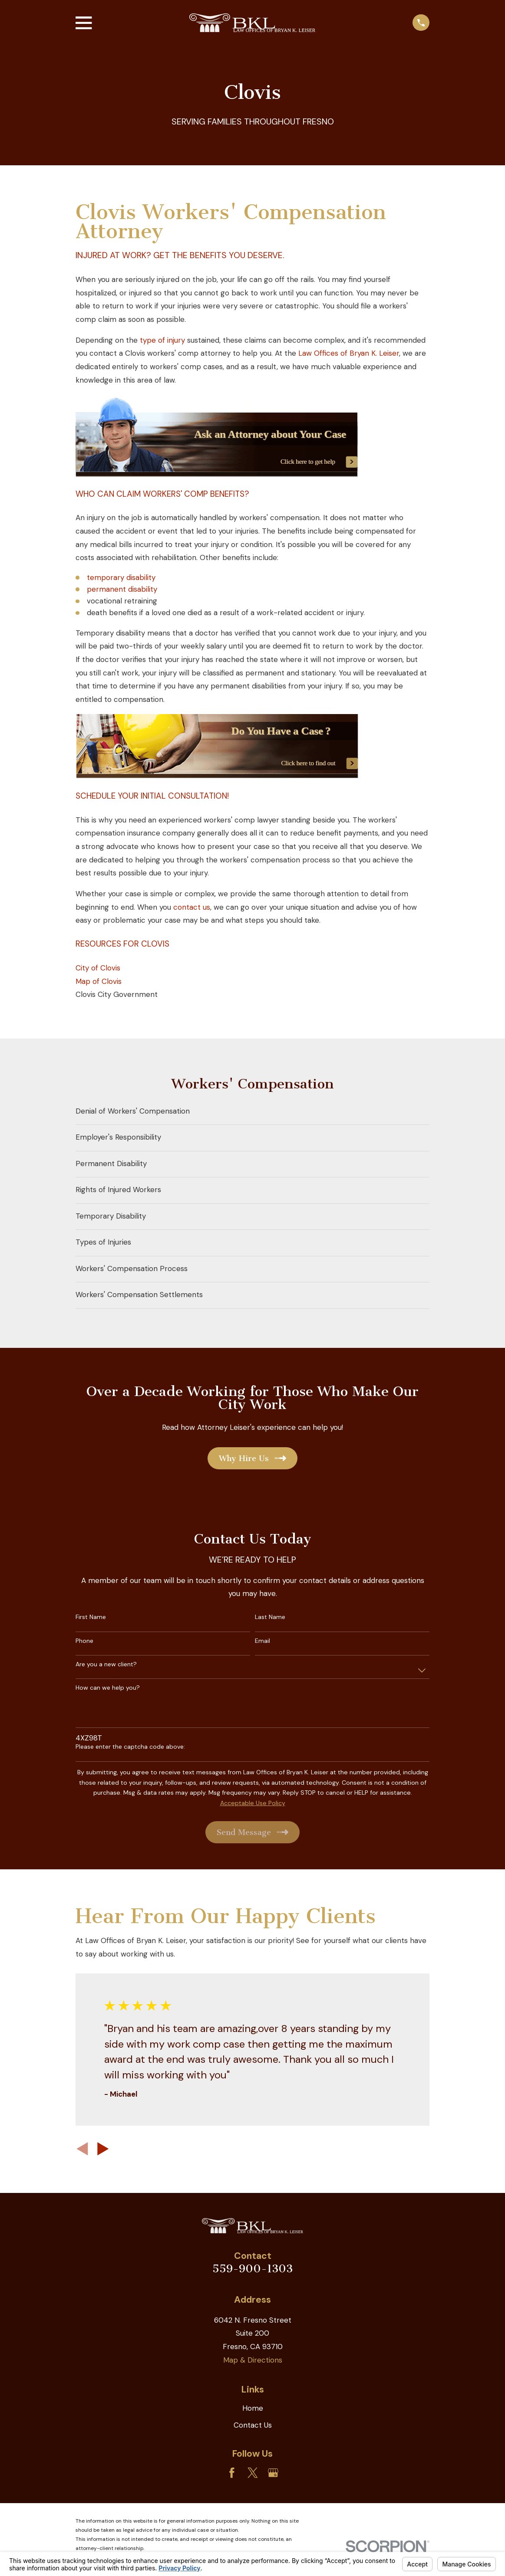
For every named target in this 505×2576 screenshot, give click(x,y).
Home (252, 2408)
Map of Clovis (99, 981)
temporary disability (121, 577)
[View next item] (103, 2149)
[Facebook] (232, 2473)
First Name (91, 1617)
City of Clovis (98, 968)
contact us (191, 907)
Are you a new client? (106, 1664)
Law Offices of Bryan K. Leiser (348, 353)
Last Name (270, 1617)
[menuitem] (252, 1112)
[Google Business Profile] (273, 2473)
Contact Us (253, 2425)
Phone (84, 1641)
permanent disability (122, 589)
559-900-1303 (252, 2268)
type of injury (162, 340)
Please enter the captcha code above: (130, 1746)
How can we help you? (108, 1687)
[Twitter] (253, 2473)
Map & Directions (252, 2360)
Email (262, 1641)
